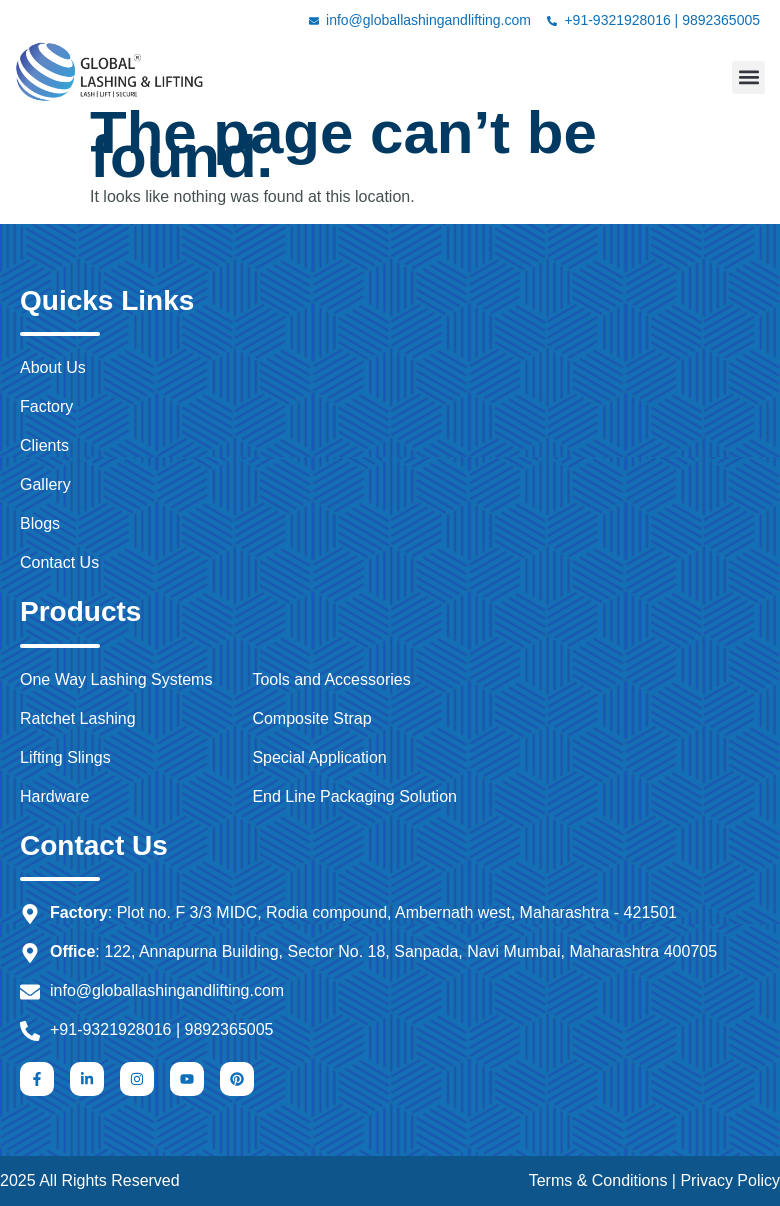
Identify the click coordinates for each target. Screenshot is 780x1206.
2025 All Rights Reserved (90, 1180)
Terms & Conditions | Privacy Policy (654, 1180)
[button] (748, 77)
